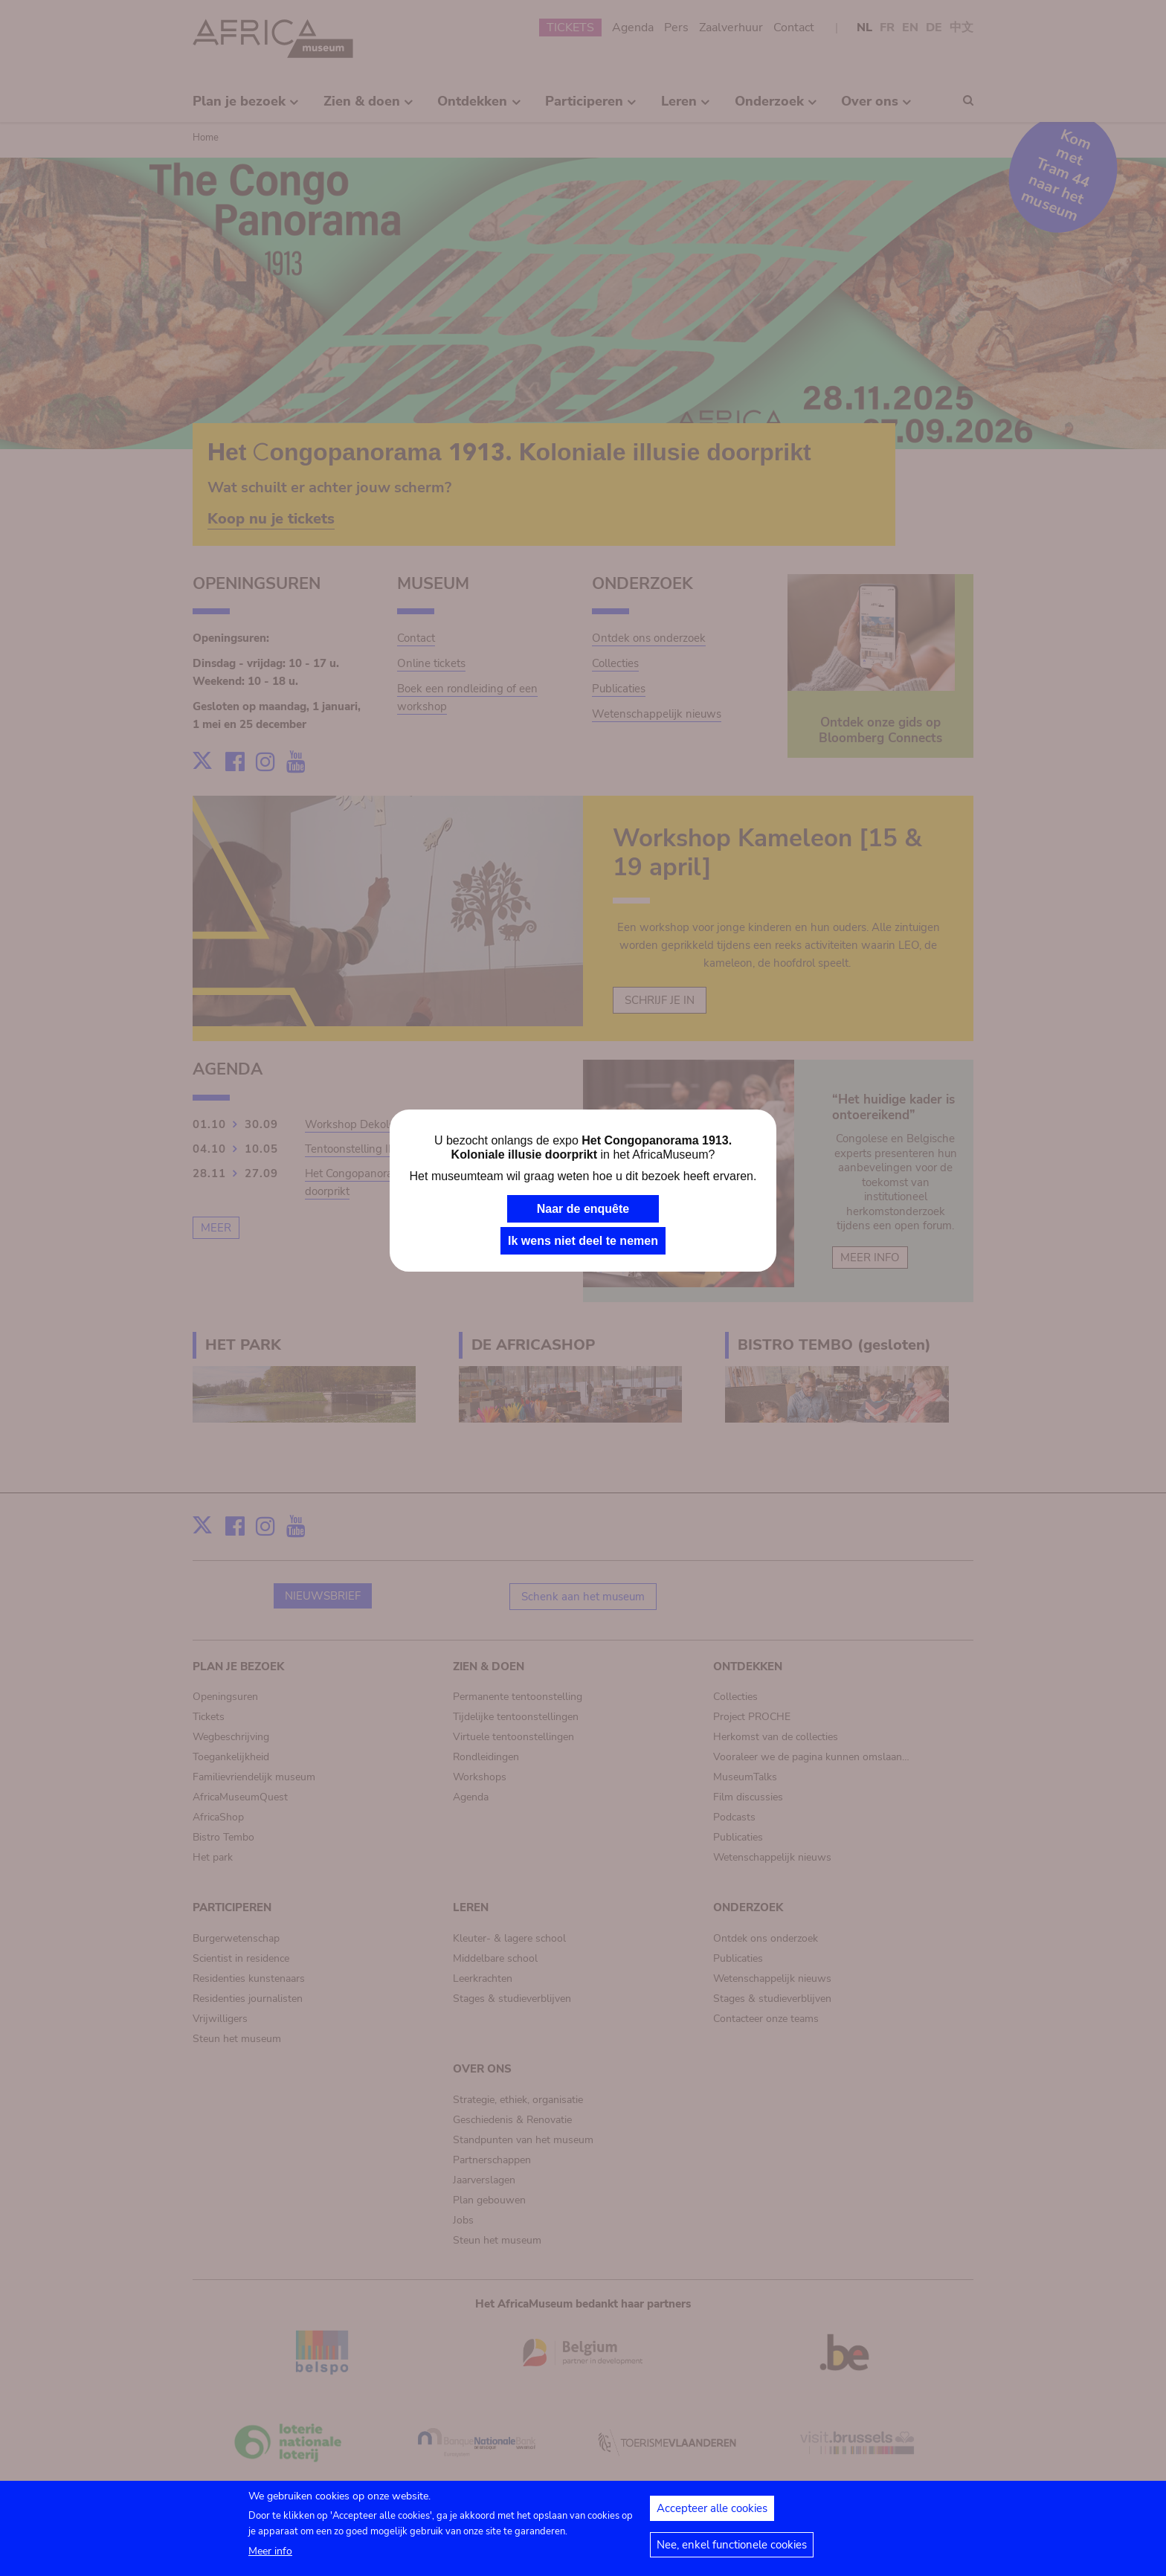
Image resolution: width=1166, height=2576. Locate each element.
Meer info (270, 2557)
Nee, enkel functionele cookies (732, 2550)
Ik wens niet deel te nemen (583, 1240)
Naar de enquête (583, 1208)
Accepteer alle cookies (712, 2514)
